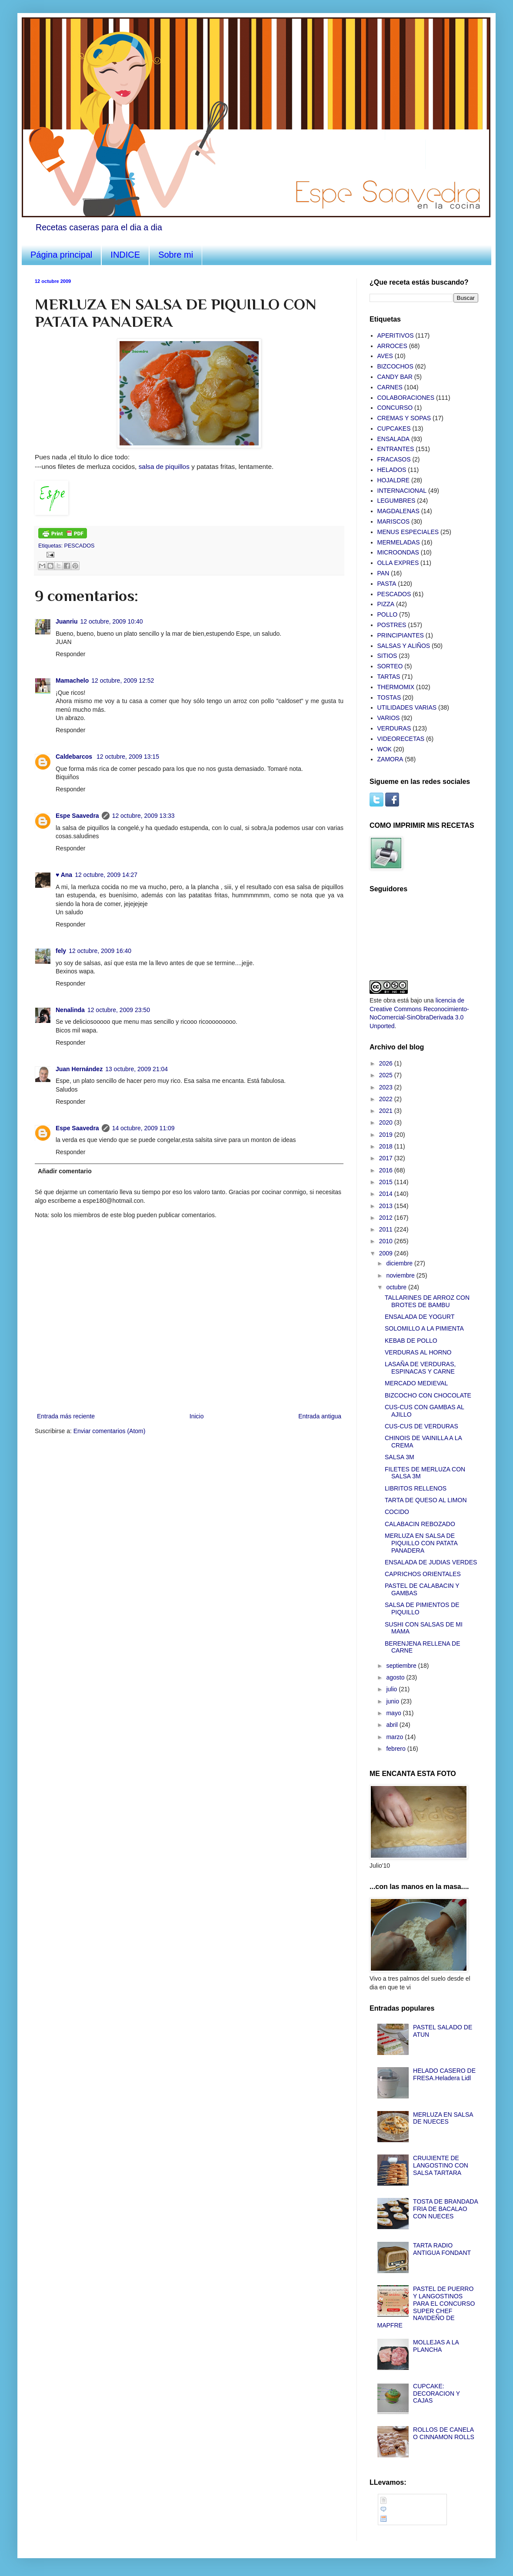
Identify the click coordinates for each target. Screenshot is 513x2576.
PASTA (386, 583)
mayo (394, 1713)
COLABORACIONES (405, 397)
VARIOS (388, 717)
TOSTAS (389, 697)
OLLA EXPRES (398, 562)
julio (392, 1689)
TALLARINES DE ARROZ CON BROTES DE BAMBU (427, 1301)
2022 (386, 1098)
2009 (386, 1253)
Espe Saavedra (77, 815)
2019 (386, 1134)
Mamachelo (72, 680)
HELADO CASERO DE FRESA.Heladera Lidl (444, 2074)
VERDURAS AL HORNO (418, 1352)
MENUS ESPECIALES (408, 531)
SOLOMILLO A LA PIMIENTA (424, 1328)
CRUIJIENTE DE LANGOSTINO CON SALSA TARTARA (440, 2165)
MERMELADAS (398, 542)
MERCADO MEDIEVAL (416, 1383)
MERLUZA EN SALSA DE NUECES (443, 2118)
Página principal (61, 254)
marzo (395, 1736)
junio (393, 1701)
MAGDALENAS (398, 511)
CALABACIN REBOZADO (420, 1523)
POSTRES (391, 624)
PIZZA (386, 604)
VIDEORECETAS (401, 738)
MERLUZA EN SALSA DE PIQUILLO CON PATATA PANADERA (421, 1543)
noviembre (401, 1275)
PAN (383, 573)
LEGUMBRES (396, 500)
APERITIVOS (395, 335)
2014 (386, 1193)
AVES (385, 355)
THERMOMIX (396, 687)
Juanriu (67, 621)
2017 (386, 1158)
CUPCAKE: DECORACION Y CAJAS (436, 2393)
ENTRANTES (395, 448)
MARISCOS (393, 521)
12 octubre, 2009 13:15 (128, 756)
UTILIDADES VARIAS (407, 707)
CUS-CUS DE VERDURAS (421, 1426)
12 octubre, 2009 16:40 (100, 950)
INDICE (125, 254)
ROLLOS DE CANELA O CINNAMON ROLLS (443, 2433)
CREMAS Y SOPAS (404, 418)
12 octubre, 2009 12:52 (122, 680)
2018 (386, 1146)
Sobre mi (175, 254)
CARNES (390, 387)
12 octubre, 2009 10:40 (111, 621)
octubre (397, 1287)
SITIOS (387, 655)
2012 (386, 1217)
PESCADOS (79, 546)
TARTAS (388, 676)
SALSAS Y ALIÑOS (403, 645)
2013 (386, 1205)
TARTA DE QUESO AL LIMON (426, 1500)
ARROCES (392, 345)
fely (61, 950)
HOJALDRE (393, 480)
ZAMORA (390, 759)
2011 (386, 1229)
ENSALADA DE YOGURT (420, 1316)
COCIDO (397, 1511)
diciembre (400, 1263)
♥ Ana (64, 874)
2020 (386, 1122)
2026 (386, 1063)
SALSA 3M (399, 1457)
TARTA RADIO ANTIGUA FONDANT (442, 2249)
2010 (386, 1241)
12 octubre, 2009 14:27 (106, 874)
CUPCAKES (394, 428)
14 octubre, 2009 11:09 (143, 1128)
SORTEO (390, 666)
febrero (396, 1748)
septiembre (402, 1665)
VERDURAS (394, 728)
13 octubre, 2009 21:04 (136, 1069)
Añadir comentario (65, 1171)
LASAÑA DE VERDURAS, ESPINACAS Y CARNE (420, 1368)
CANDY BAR (395, 376)
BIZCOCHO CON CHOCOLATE (428, 1395)
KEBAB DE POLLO (411, 1340)
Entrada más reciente (66, 1416)
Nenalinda (70, 1009)
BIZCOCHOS (395, 366)
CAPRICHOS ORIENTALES (423, 1573)
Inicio (197, 1416)
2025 (386, 1075)
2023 (386, 1087)
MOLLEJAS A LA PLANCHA (436, 2346)
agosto (396, 1677)
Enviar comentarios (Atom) (109, 1430)
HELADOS (391, 469)
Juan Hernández (79, 1069)
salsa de (165, 466)
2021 (386, 1110)
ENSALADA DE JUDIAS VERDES (431, 1562)
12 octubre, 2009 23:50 (118, 1009)
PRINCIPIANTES (400, 635)
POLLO (387, 614)
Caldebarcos (75, 756)
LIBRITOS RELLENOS (415, 1488)
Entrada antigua (319, 1416)
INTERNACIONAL (402, 490)
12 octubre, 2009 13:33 (143, 815)
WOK (384, 749)
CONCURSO (395, 407)
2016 (386, 1170)
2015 (386, 1181)
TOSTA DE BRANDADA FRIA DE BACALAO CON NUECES (445, 2209)
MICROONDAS (398, 552)
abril (392, 1724)
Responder (71, 654)
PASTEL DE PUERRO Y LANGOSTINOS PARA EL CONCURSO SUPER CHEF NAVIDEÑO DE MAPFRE (426, 2307)
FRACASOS (394, 459)
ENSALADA (393, 438)
